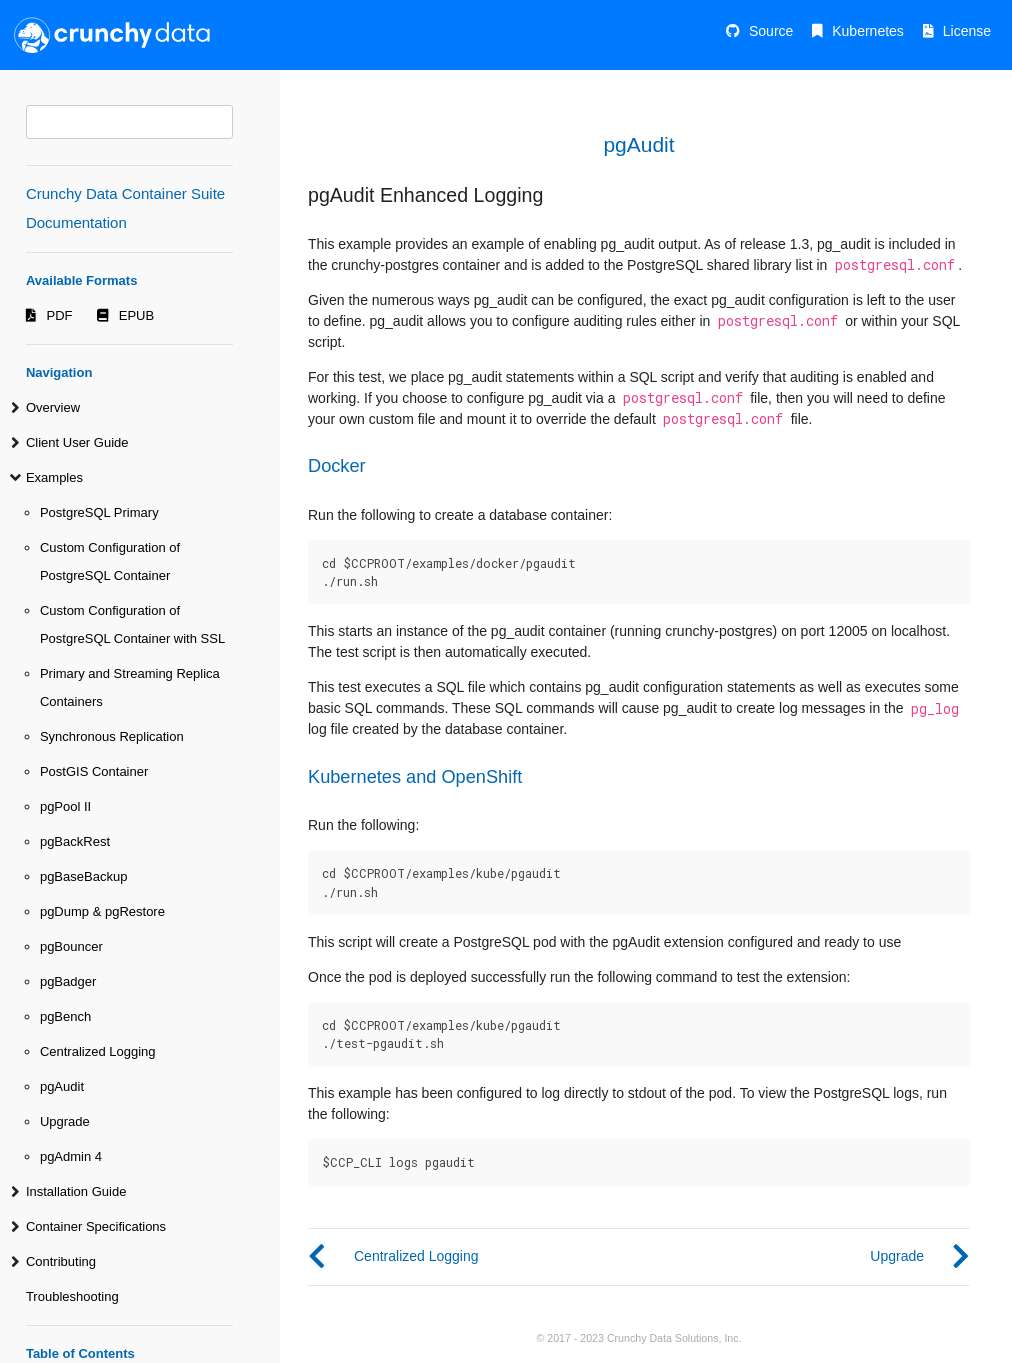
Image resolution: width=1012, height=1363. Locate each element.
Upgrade (65, 1121)
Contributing (61, 1261)
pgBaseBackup (83, 876)
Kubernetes (868, 31)
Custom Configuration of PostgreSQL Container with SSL (132, 624)
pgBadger (68, 981)
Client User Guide (77, 442)
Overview (53, 407)
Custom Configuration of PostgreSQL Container (110, 561)
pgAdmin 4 (71, 1156)
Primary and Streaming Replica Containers (130, 687)
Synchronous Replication (112, 736)
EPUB (136, 315)
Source (771, 31)
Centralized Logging (98, 1051)
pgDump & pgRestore (102, 911)
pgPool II (65, 806)
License (967, 31)
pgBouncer (71, 946)
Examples (54, 477)
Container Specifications (96, 1226)
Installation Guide (76, 1191)
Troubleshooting (72, 1296)
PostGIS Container (94, 771)
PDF (60, 315)
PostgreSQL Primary (99, 512)
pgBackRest (75, 841)
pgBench (65, 1016)
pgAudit (62, 1086)
